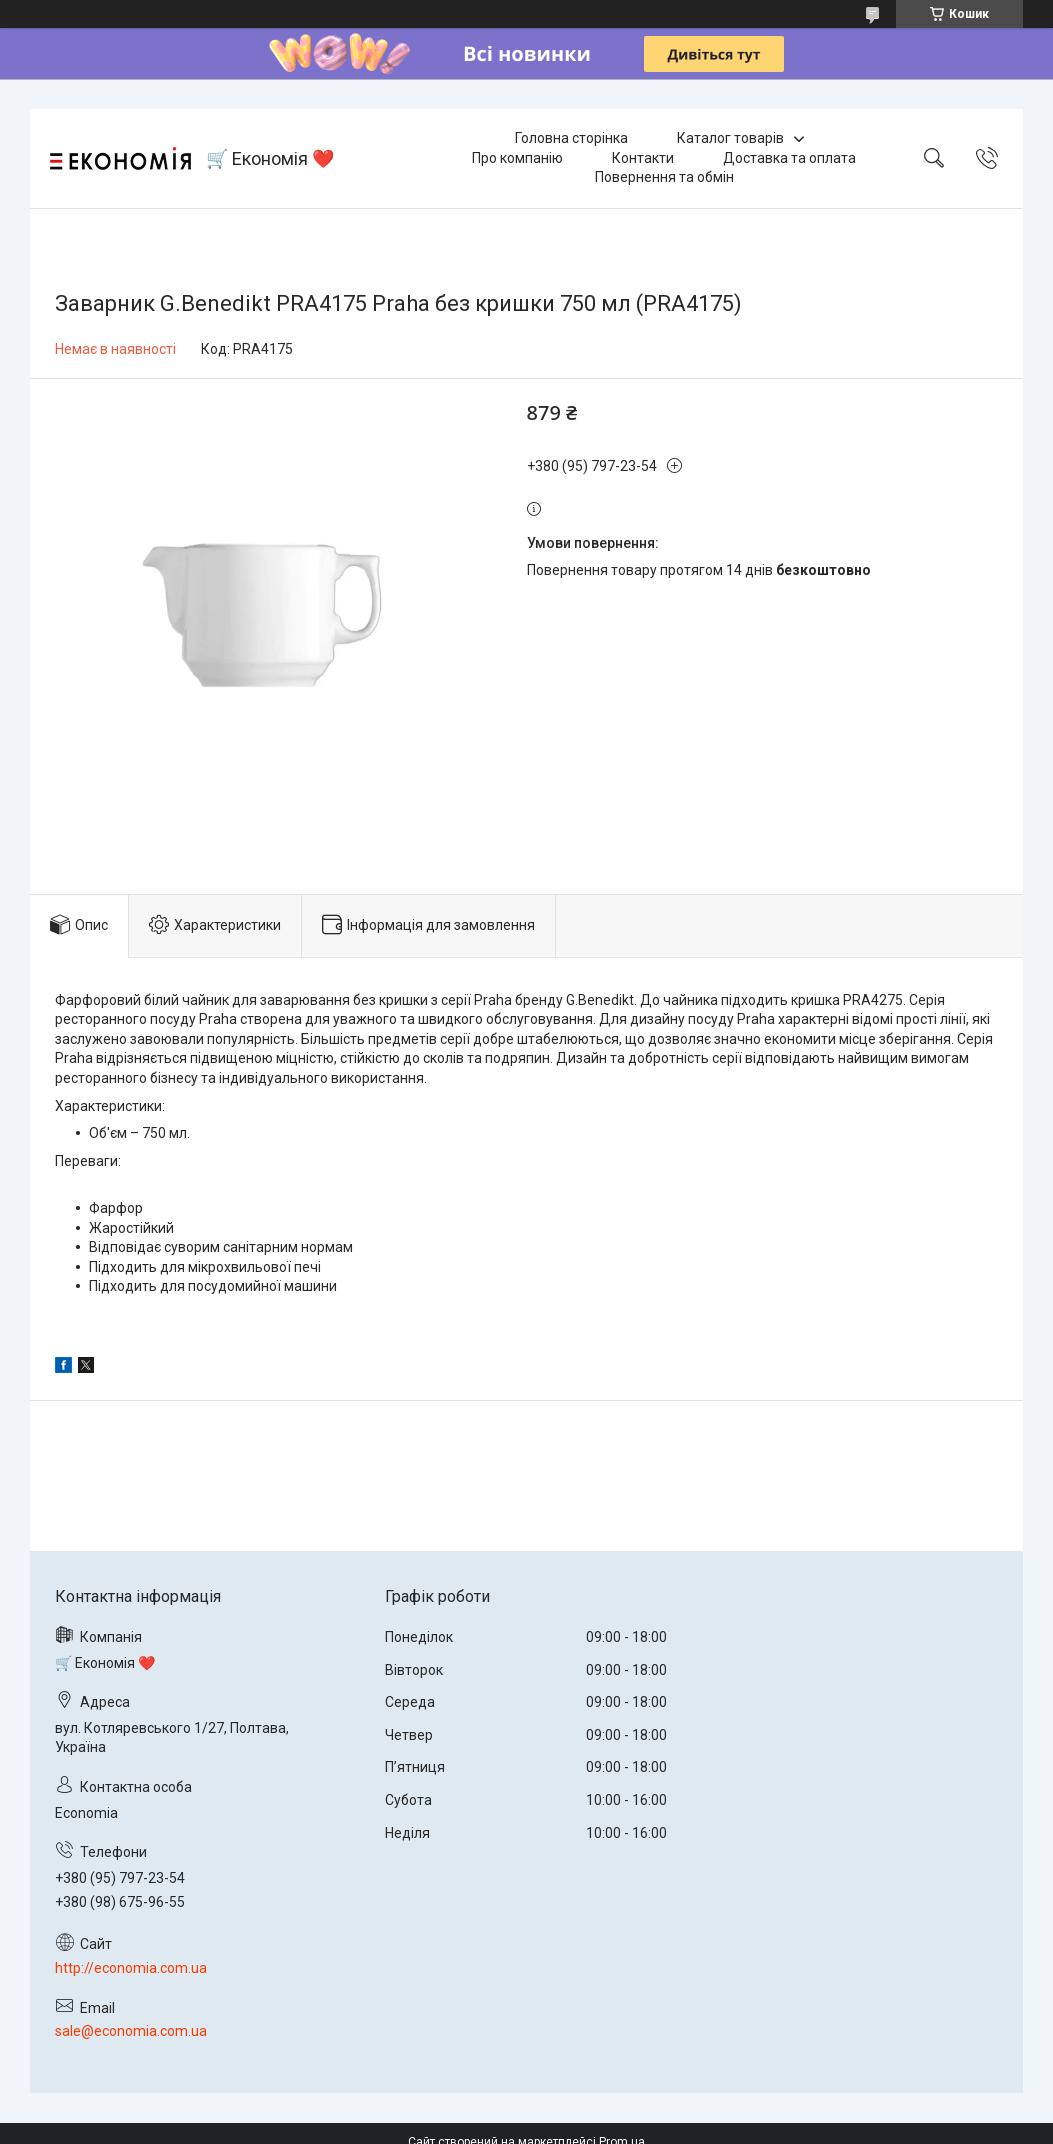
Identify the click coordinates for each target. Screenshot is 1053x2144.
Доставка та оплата (789, 158)
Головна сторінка (571, 138)
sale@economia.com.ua (131, 2031)
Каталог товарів (730, 138)
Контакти (643, 158)
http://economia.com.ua (131, 1968)
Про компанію (517, 158)
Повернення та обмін (664, 177)
